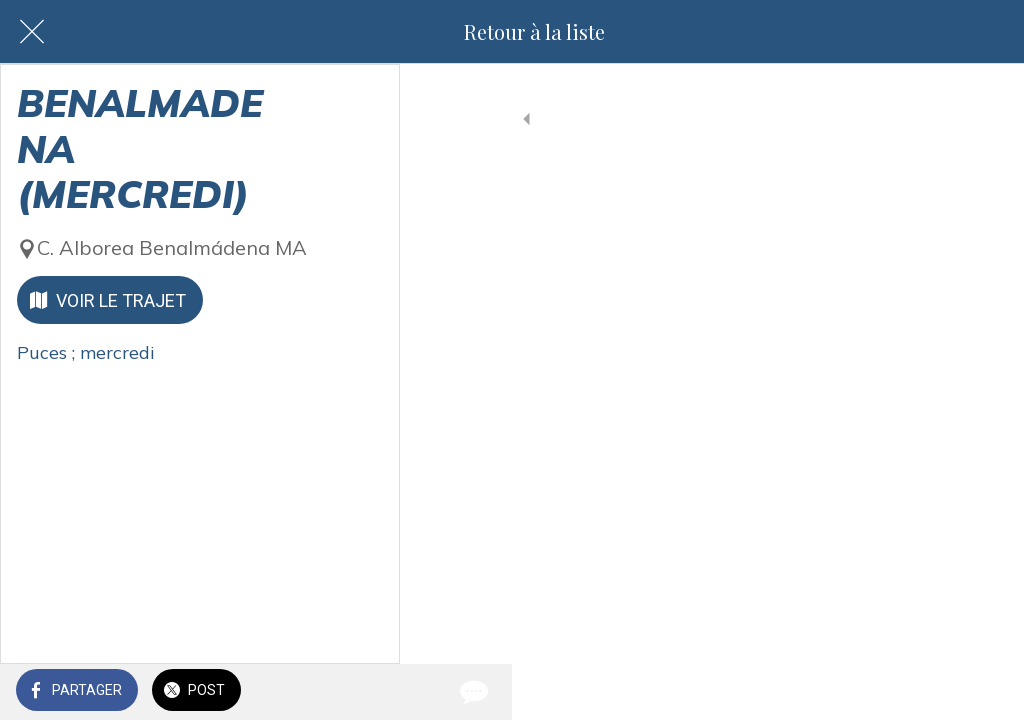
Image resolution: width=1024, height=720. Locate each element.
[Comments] (984, 692)
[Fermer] (32, 32)
